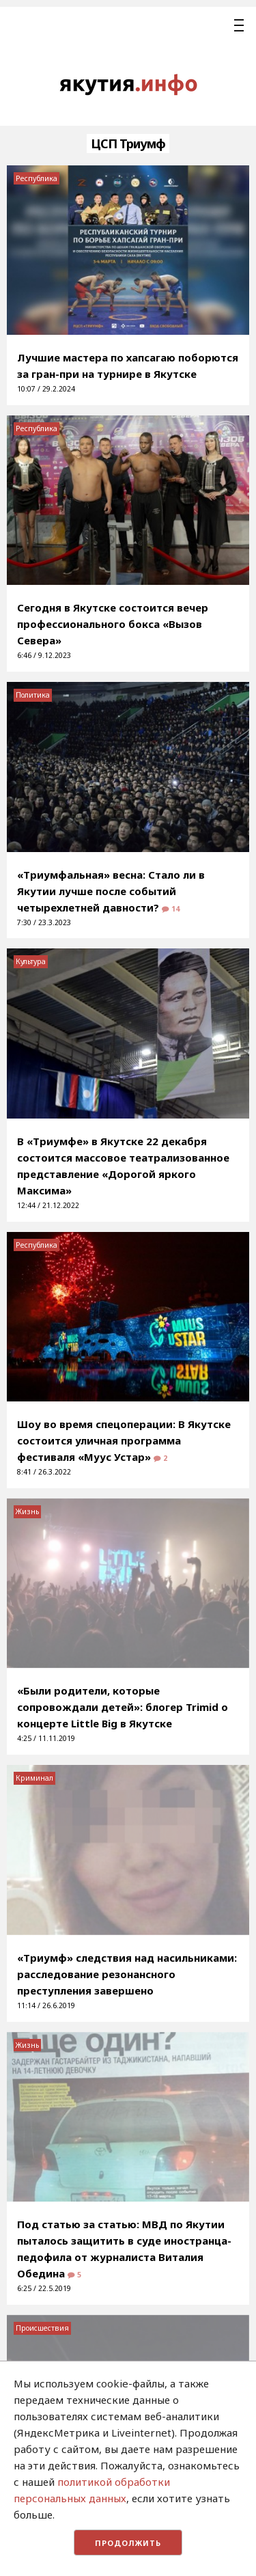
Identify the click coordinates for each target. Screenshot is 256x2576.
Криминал (34, 1778)
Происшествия (42, 2328)
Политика (33, 695)
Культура (31, 961)
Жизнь (27, 1511)
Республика (36, 178)
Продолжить (128, 2543)
